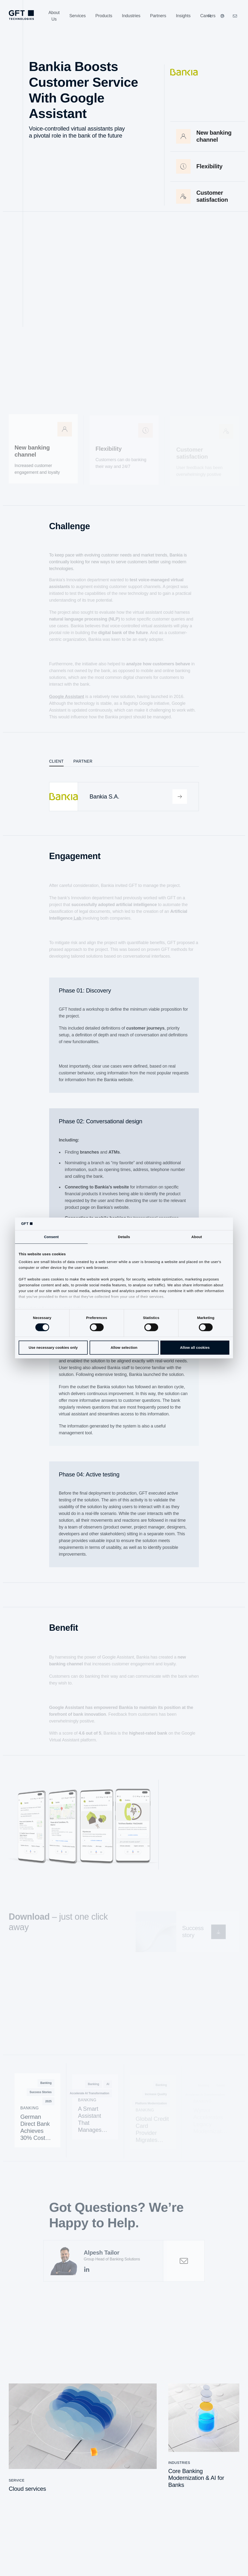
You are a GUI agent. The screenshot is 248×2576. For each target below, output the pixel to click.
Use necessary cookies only (53, 1347)
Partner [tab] (83, 761)
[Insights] (183, 16)
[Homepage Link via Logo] (21, 15)
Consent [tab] (51, 1237)
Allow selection (124, 1347)
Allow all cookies (195, 1347)
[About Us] (54, 16)
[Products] (104, 16)
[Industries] (131, 16)
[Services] (77, 16)
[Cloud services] (83, 2440)
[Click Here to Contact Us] (234, 16)
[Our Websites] (222, 16)
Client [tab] (56, 761)
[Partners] (158, 16)
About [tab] (196, 1237)
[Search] (209, 16)
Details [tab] (124, 1237)
